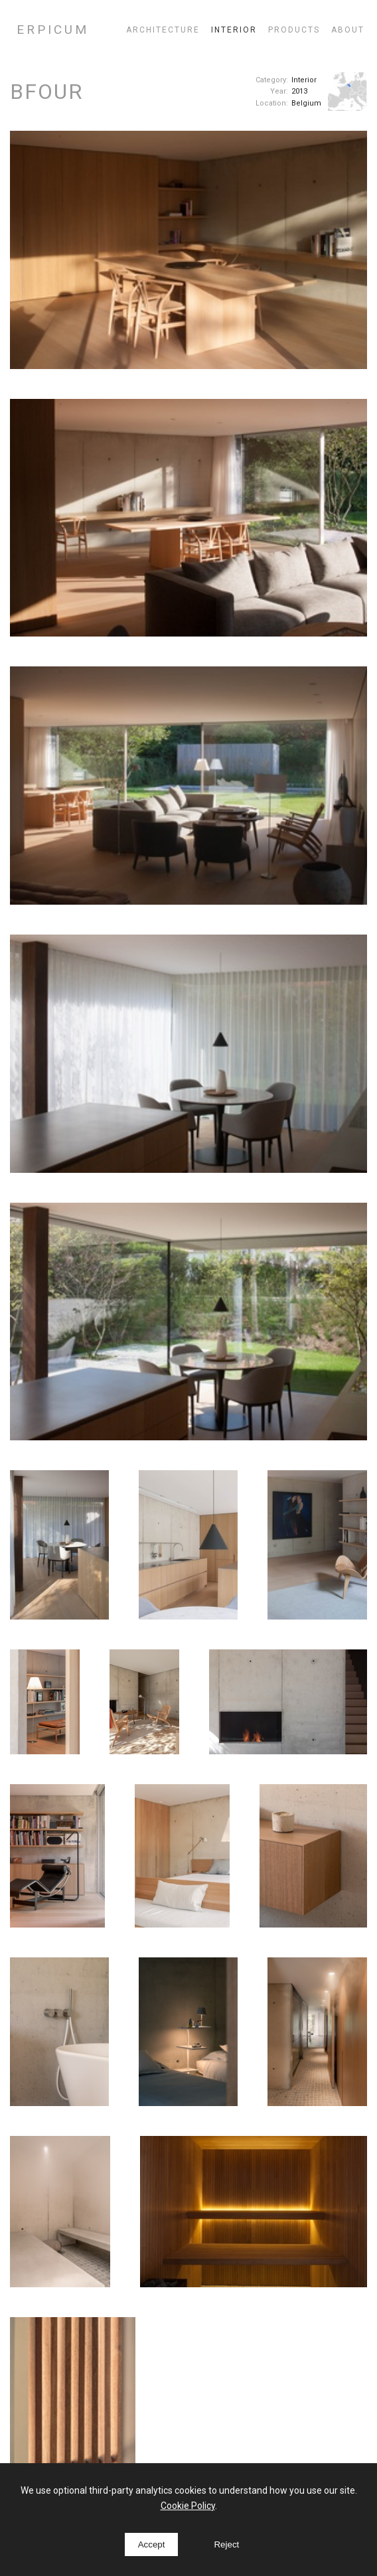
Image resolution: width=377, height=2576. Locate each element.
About (347, 30)
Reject (226, 2544)
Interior (234, 30)
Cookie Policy (188, 2505)
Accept (151, 2544)
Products (294, 30)
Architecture (163, 30)
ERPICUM (53, 29)
